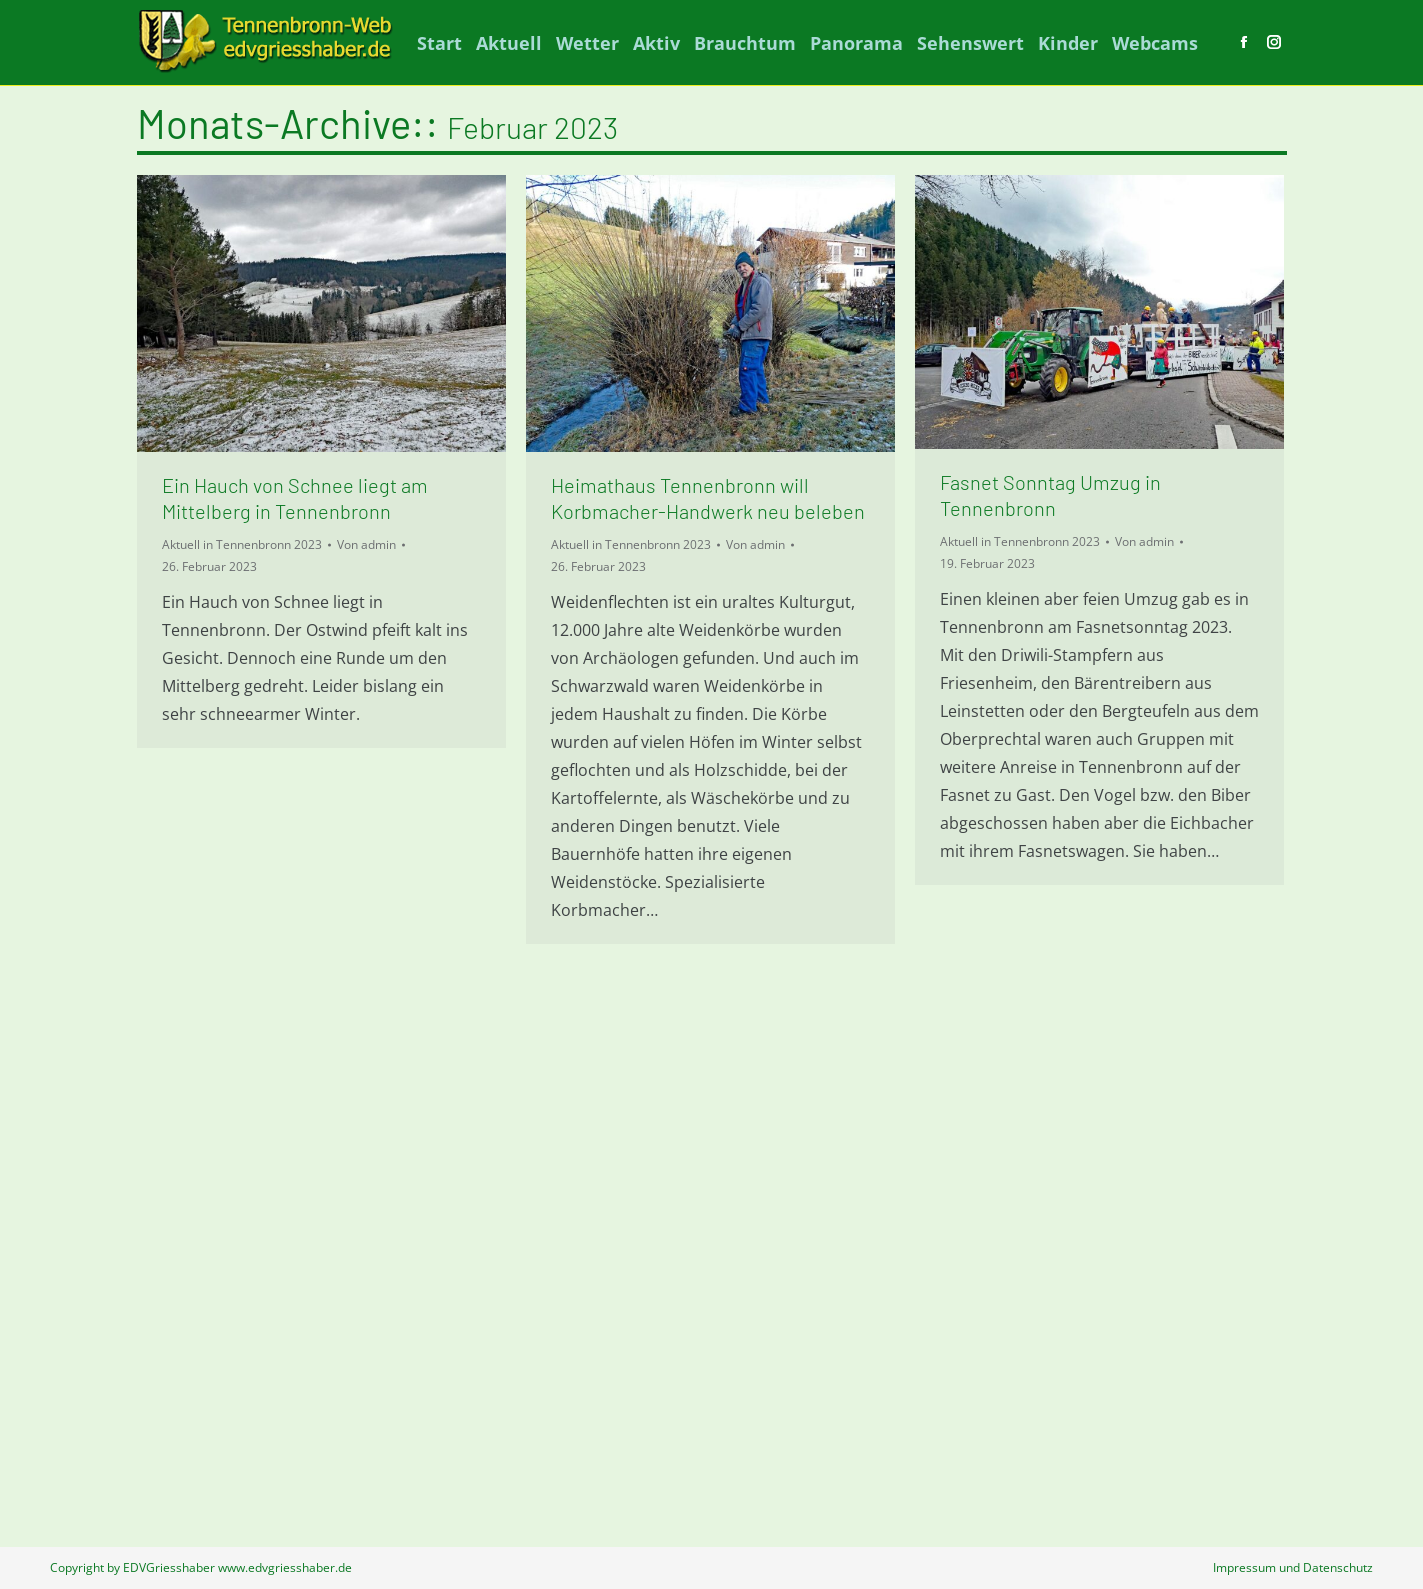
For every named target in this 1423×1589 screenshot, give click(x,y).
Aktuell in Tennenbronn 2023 (242, 544)
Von (366, 544)
